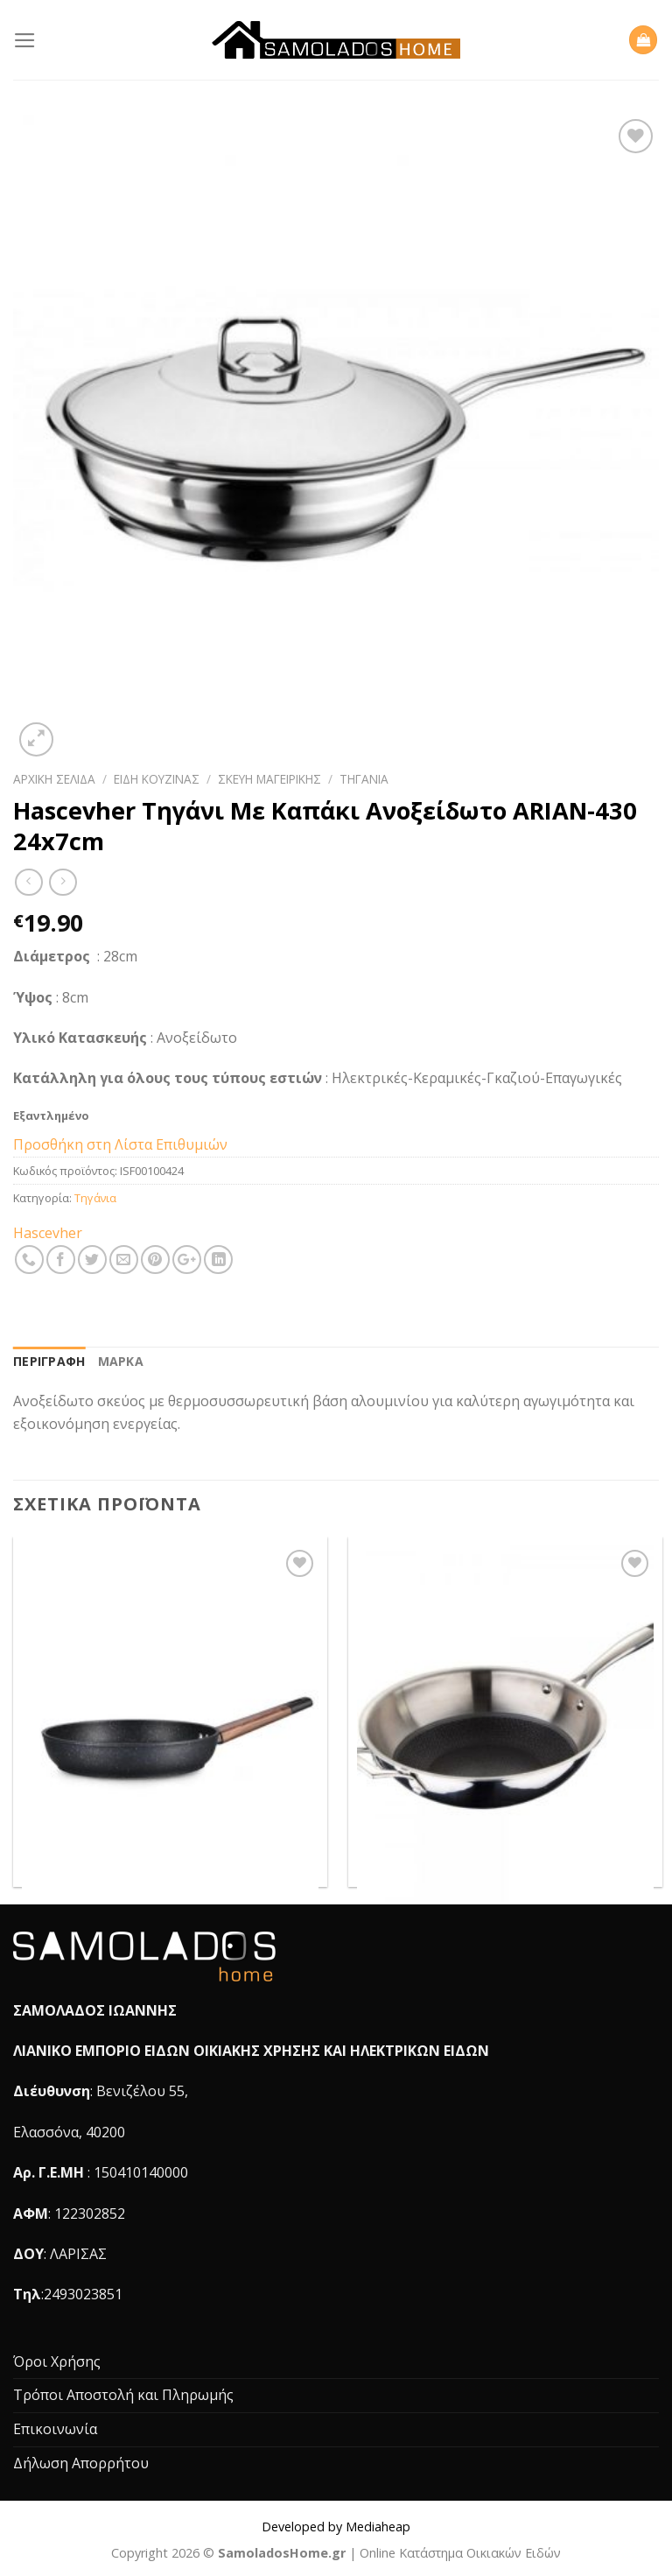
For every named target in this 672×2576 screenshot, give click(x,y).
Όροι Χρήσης (57, 2361)
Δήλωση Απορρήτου (81, 2463)
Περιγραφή (49, 1361)
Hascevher (47, 1232)
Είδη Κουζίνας (157, 779)
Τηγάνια (364, 779)
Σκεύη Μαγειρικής (269, 779)
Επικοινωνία (55, 2429)
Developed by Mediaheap (336, 2526)
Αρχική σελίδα (54, 779)
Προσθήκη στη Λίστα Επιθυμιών (120, 1144)
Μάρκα (121, 1361)
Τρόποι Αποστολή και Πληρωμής (123, 2394)
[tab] (49, 1361)
